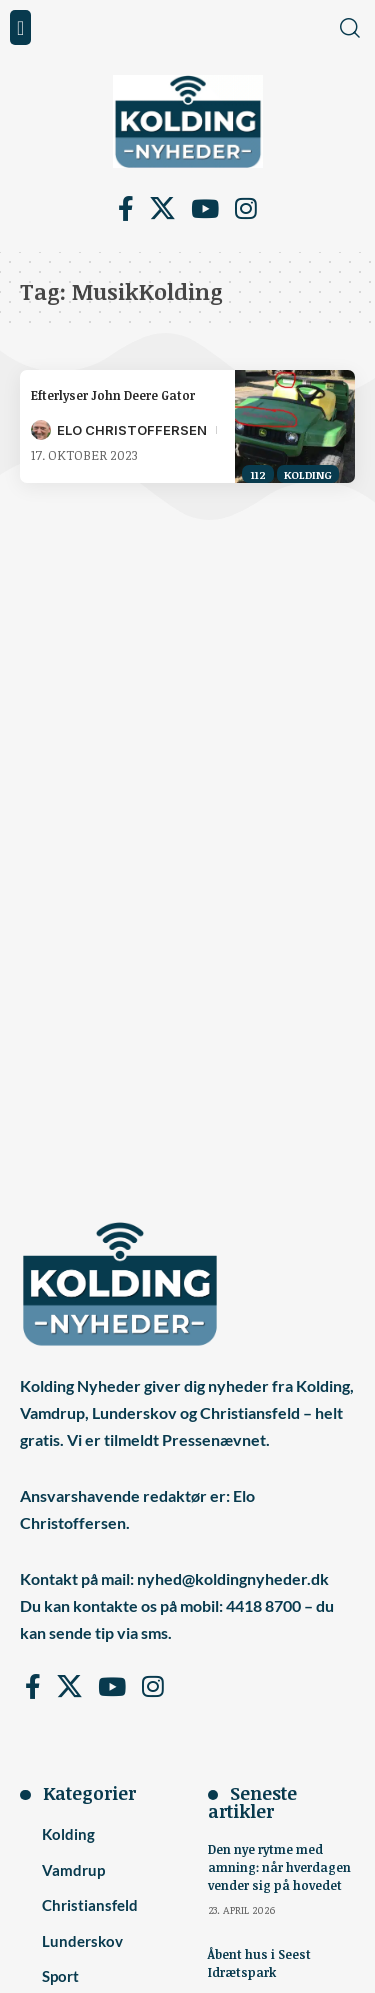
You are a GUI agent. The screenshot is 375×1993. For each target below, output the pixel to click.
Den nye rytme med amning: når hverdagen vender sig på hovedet (279, 1867)
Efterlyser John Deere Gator (113, 395)
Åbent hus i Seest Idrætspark (259, 1963)
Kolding (307, 474)
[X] (162, 209)
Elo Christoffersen (132, 430)
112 (258, 474)
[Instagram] (246, 209)
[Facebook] (126, 209)
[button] (20, 27)
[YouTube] (205, 209)
